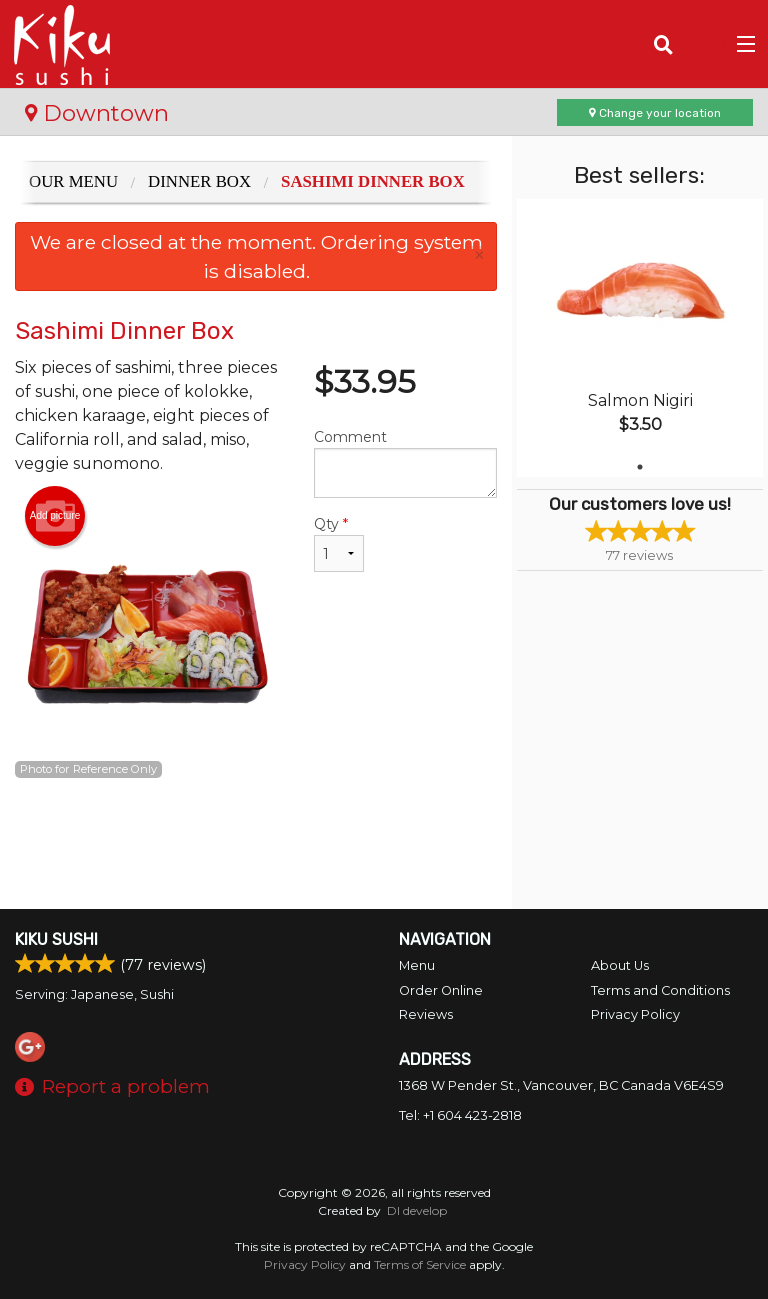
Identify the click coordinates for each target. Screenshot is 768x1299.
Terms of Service (420, 1264)
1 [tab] (640, 467)
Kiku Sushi (56, 939)
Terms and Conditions (660, 990)
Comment (405, 463)
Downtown (97, 113)
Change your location (655, 113)
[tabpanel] (640, 338)
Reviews (426, 1014)
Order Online (441, 990)
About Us (620, 965)
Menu (417, 965)
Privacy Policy (635, 1014)
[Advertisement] (256, 844)
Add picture (55, 516)
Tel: (460, 1115)
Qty (339, 543)
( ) (703, 44)
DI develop (417, 1210)
